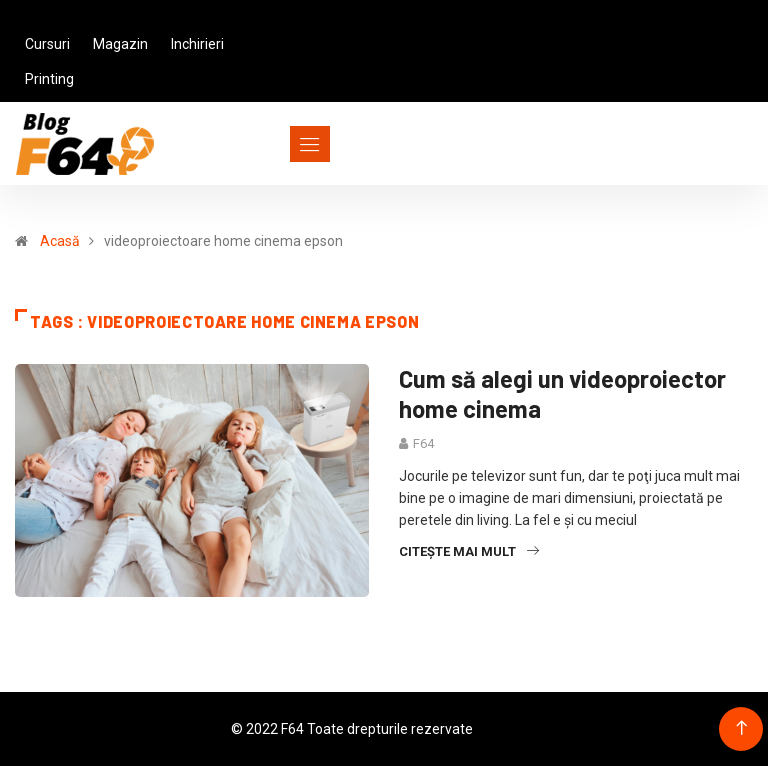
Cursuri (47, 44)
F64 (423, 443)
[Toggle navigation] (273, 144)
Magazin (120, 44)
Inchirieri (197, 44)
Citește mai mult (469, 551)
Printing (49, 79)
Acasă (60, 241)
